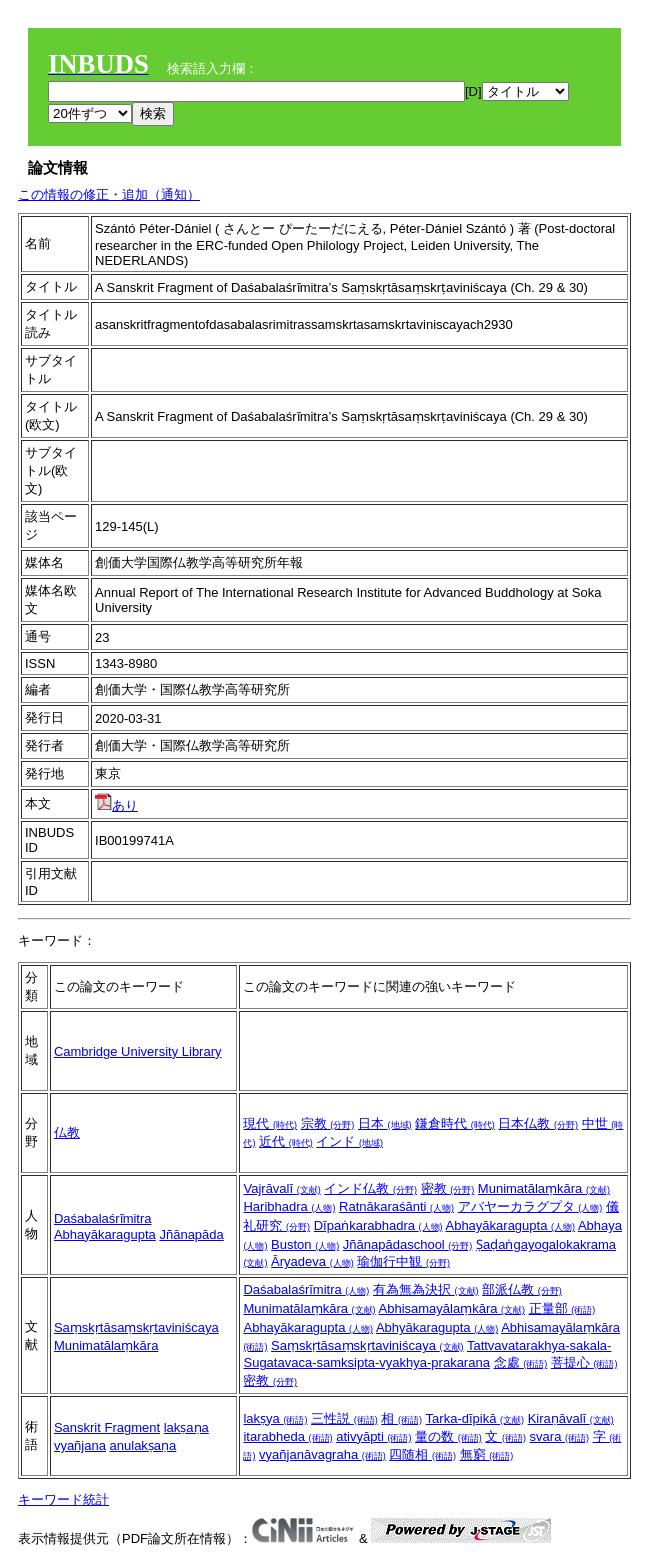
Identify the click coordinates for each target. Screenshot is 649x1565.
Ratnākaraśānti (396, 1206)
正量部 (562, 1308)
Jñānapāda (191, 1234)
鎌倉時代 (455, 1123)
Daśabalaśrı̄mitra (103, 1218)
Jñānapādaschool (408, 1244)
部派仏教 (522, 1289)
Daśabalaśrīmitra (306, 1289)
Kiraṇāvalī (571, 1418)
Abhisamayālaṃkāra (452, 1308)
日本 (385, 1123)
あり (116, 805)
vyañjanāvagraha (322, 1454)
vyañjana (80, 1445)
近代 (286, 1141)
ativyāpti (373, 1436)
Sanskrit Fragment (107, 1427)
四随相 (422, 1454)
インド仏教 (370, 1188)
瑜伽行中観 (403, 1261)
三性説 (344, 1418)
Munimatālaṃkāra (544, 1188)
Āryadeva (312, 1261)
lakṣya (275, 1418)
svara (559, 1436)
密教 (448, 1188)
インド (349, 1141)
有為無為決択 (426, 1289)
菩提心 (584, 1362)
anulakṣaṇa (143, 1445)
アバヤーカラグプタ (530, 1206)
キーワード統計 (63, 1499)
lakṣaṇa (186, 1427)
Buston (305, 1244)
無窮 (487, 1454)
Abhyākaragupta (437, 1327)
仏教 (67, 1132)
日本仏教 (538, 1123)
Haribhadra (289, 1206)
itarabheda (287, 1436)
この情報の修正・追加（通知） (109, 194)
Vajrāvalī (281, 1188)
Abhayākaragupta (105, 1234)
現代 (270, 1123)
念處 (521, 1362)
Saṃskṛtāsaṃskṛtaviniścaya (136, 1327)
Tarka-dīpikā (475, 1418)
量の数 (448, 1436)
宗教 (328, 1123)
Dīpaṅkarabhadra (378, 1225)
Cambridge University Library (138, 1051)
